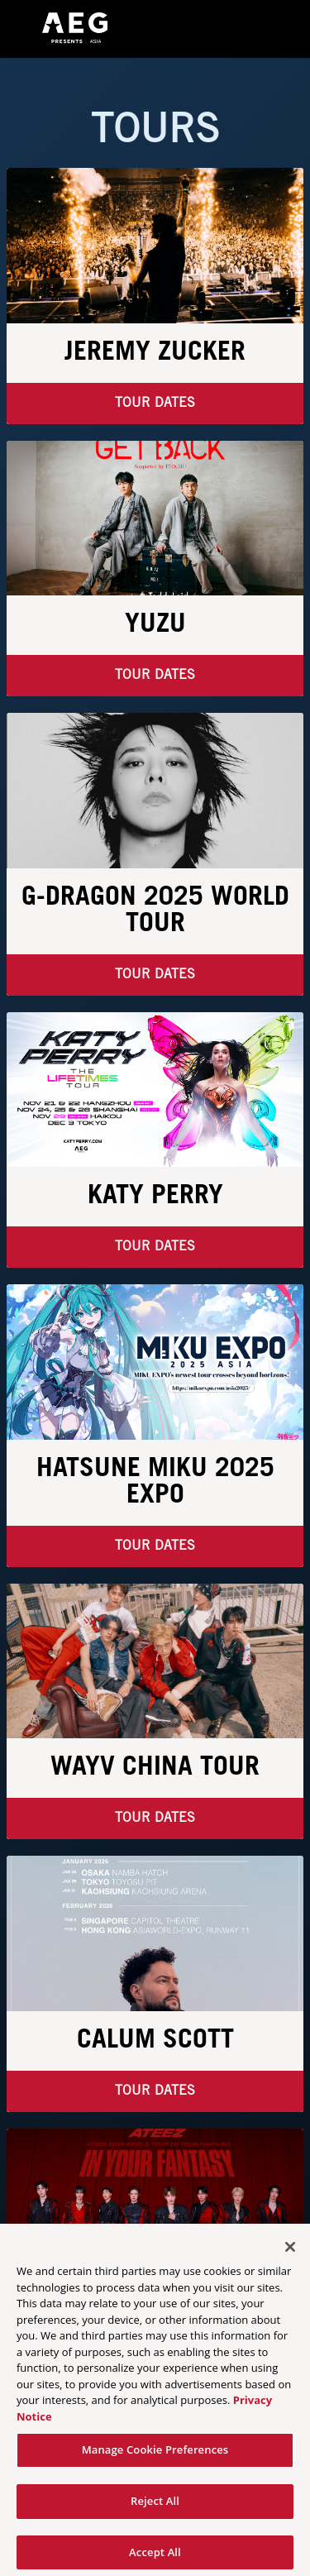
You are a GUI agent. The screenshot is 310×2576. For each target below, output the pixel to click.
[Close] (290, 2252)
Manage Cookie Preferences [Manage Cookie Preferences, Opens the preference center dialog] (155, 2454)
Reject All (155, 2505)
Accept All (155, 2557)
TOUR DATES (155, 1818)
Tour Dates (155, 403)
